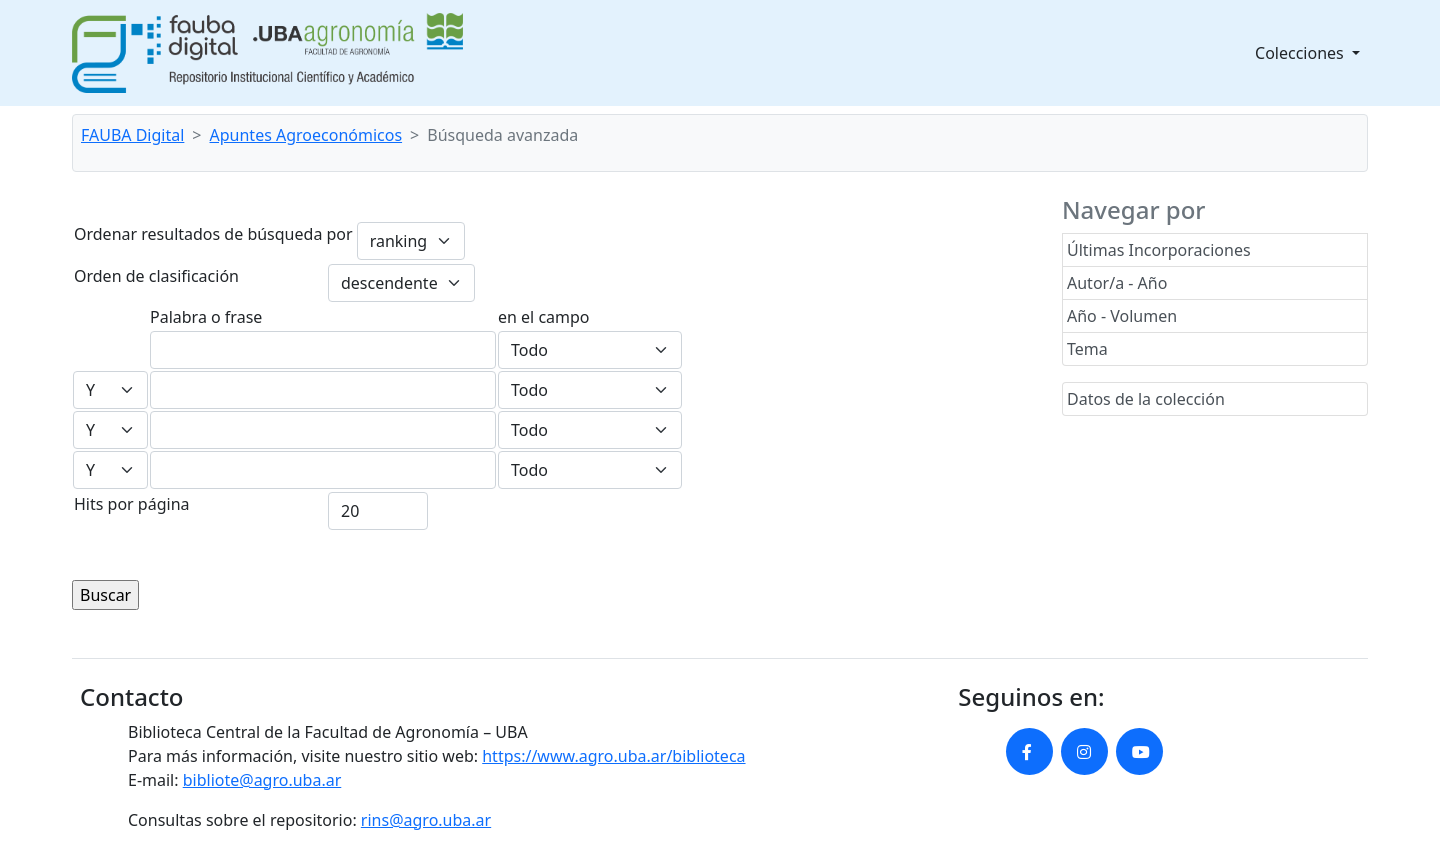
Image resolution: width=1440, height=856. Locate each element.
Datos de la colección (1146, 399)
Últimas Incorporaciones (1159, 250)
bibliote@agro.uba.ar (262, 780)
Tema (1087, 349)
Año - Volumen (1122, 316)
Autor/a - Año (1117, 283)
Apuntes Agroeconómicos (306, 135)
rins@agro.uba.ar (426, 820)
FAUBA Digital (132, 135)
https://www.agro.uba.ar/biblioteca (613, 756)
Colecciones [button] (1301, 53)
